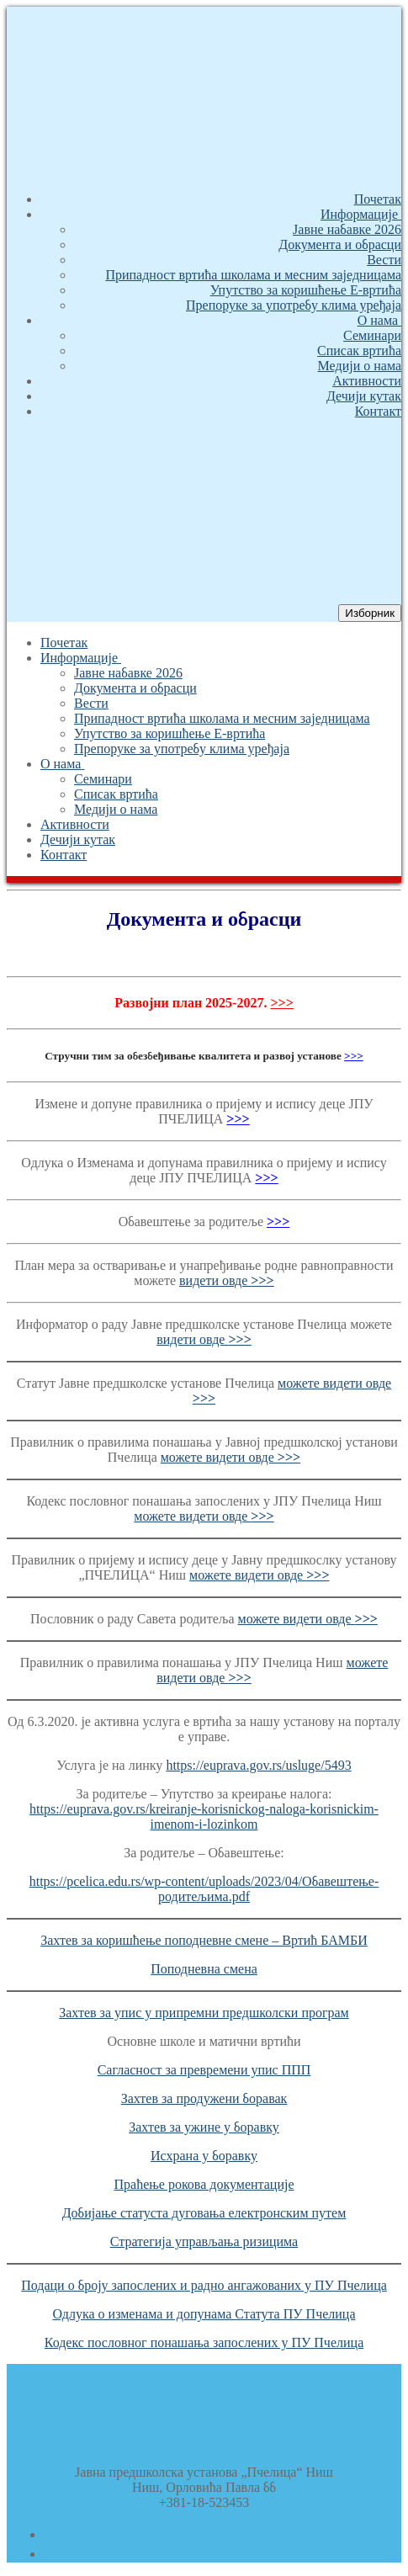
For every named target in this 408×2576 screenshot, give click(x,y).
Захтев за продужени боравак (204, 2098)
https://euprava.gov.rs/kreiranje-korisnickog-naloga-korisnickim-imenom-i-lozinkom (204, 1816)
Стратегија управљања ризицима (204, 2241)
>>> (281, 1003)
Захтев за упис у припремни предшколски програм (204, 2012)
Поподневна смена (204, 1969)
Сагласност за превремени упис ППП (204, 2070)
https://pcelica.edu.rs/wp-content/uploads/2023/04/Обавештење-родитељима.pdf (204, 1889)
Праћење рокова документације (204, 2184)
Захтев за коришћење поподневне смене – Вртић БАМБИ (204, 1940)
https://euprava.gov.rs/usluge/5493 (258, 1765)
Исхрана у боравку (204, 2155)
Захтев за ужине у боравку (204, 2127)
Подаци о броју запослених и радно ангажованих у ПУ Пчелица (204, 2285)
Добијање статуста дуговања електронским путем (204, 2213)
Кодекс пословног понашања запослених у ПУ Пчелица (204, 2342)
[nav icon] (369, 613)
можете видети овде (230, 1457)
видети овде (226, 1280)
